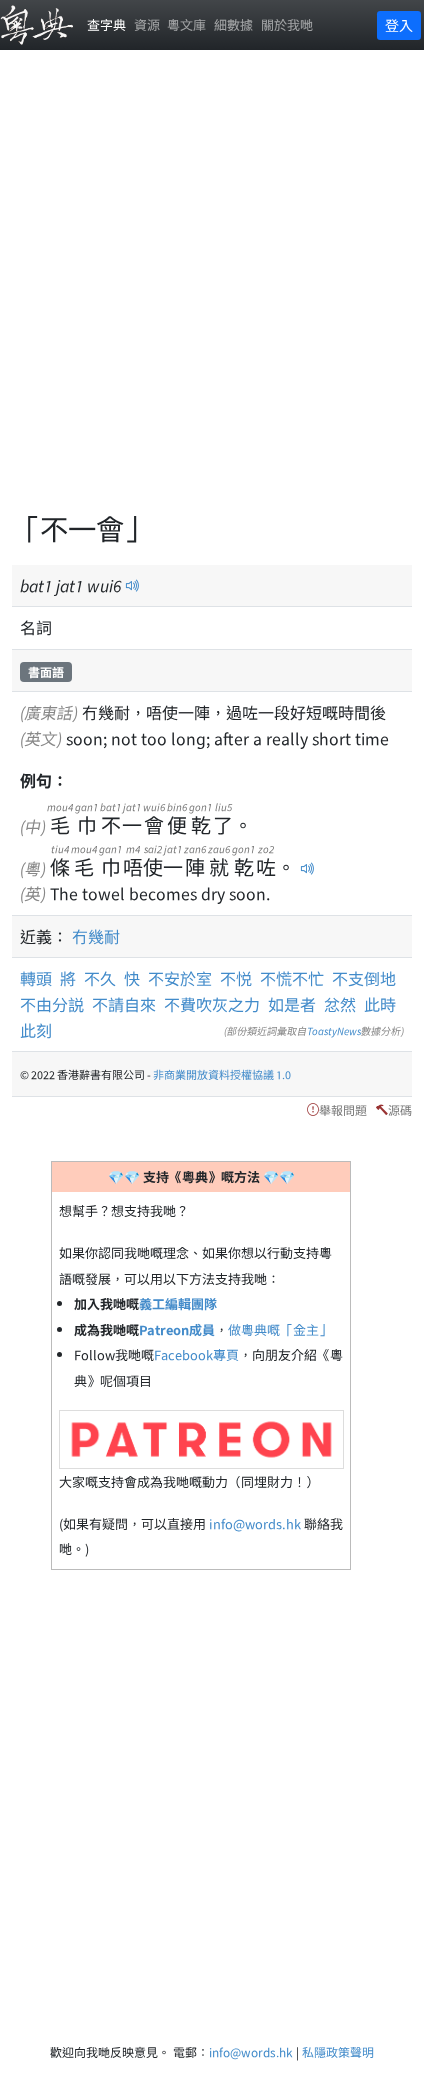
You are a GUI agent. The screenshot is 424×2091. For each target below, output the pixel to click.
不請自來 (124, 1004)
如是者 (292, 1004)
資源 (147, 24)
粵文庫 (186, 24)
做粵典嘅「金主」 (280, 1329)
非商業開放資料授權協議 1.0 (222, 1074)
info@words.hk (255, 1523)
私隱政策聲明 (338, 2051)
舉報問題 (343, 1109)
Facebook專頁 (196, 1354)
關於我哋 (287, 24)
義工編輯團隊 (178, 1303)
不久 (104, 978)
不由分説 (52, 1004)
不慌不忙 (292, 978)
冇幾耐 (96, 936)
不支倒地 (364, 978)
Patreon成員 (177, 1329)
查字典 (106, 24)
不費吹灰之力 (212, 1004)
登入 (399, 25)
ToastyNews (334, 1030)
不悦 (236, 978)
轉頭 (40, 978)
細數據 (233, 24)
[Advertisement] (212, 292)
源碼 (400, 1109)
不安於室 (180, 978)
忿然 (340, 1004)
